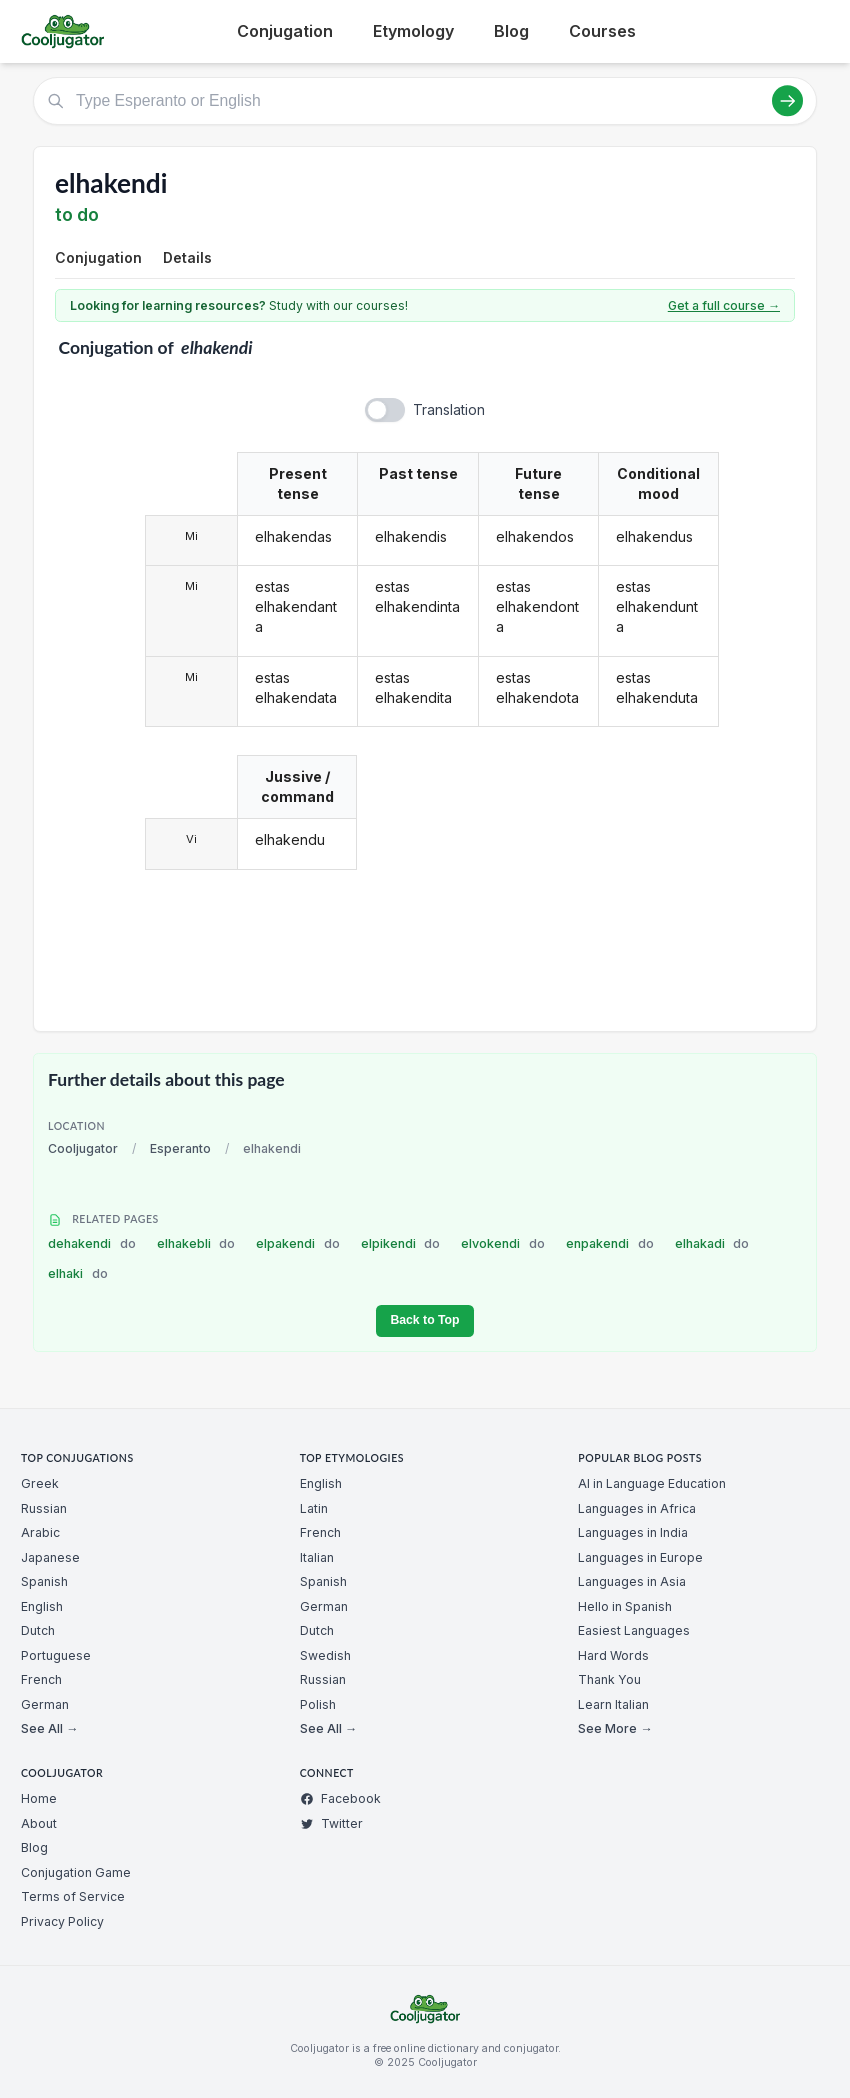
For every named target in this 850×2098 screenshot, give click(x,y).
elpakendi (298, 1243)
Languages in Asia (632, 1581)
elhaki (78, 1273)
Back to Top (424, 1320)
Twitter (331, 1823)
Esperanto (180, 1148)
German (45, 1704)
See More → (615, 1728)
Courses (602, 31)
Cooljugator (83, 1148)
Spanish (44, 1581)
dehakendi (92, 1243)
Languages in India (633, 1532)
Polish (318, 1704)
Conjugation (285, 31)
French (41, 1679)
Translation (449, 409)
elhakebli (196, 1243)
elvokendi (503, 1243)
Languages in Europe (640, 1557)
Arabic (40, 1532)
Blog (511, 31)
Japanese (50, 1557)
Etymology (413, 31)
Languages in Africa (637, 1508)
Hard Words (613, 1655)
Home (39, 1798)
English (42, 1606)
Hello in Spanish (625, 1606)
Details (187, 257)
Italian (317, 1557)
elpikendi (401, 1243)
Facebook (340, 1798)
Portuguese (56, 1655)
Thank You (609, 1679)
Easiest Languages (634, 1630)
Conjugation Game (76, 1872)
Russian (44, 1508)
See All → (49, 1728)
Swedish (325, 1655)
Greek (40, 1483)
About (39, 1823)
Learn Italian (613, 1704)
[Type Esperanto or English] (425, 101)
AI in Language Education (652, 1483)
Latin (314, 1508)
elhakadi (712, 1243)
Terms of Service (73, 1896)
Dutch (38, 1630)
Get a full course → (724, 305)
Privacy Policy (62, 1921)
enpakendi (610, 1243)
